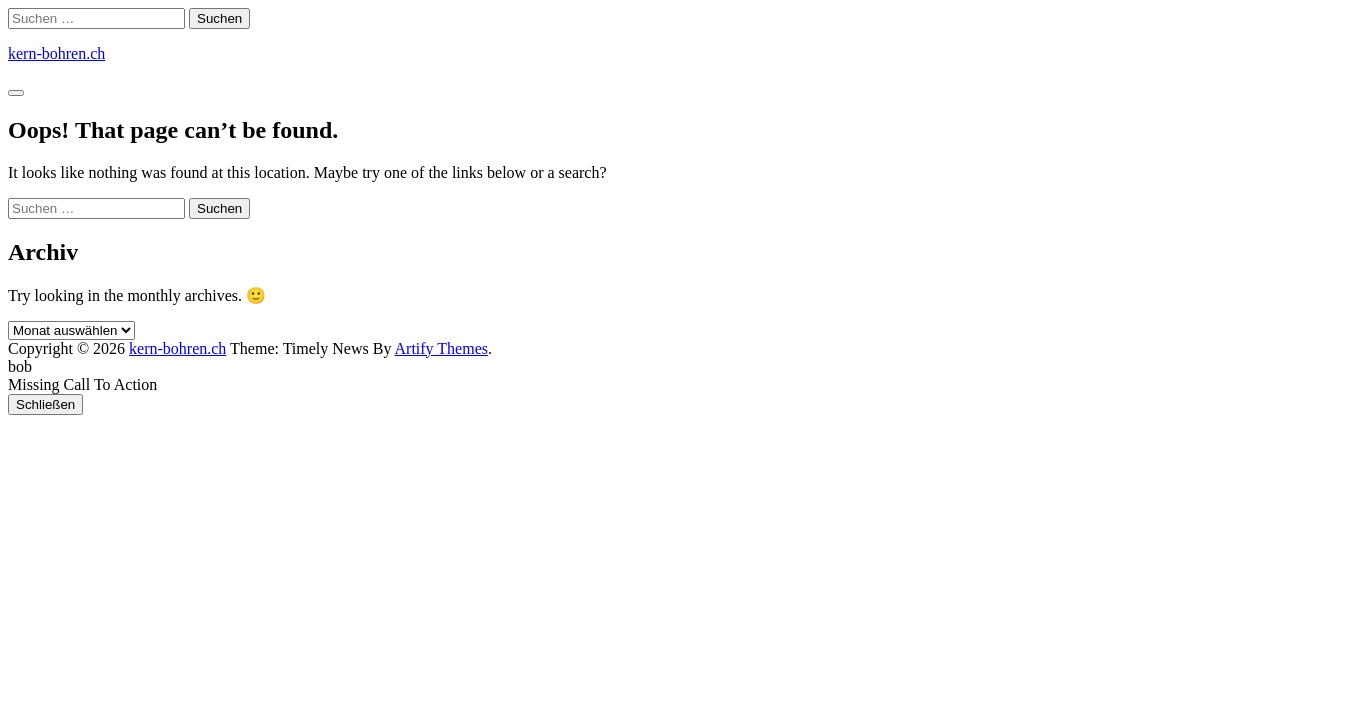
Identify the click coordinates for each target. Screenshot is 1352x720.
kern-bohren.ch (56, 53)
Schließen (45, 404)
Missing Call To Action (82, 384)
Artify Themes (441, 348)
